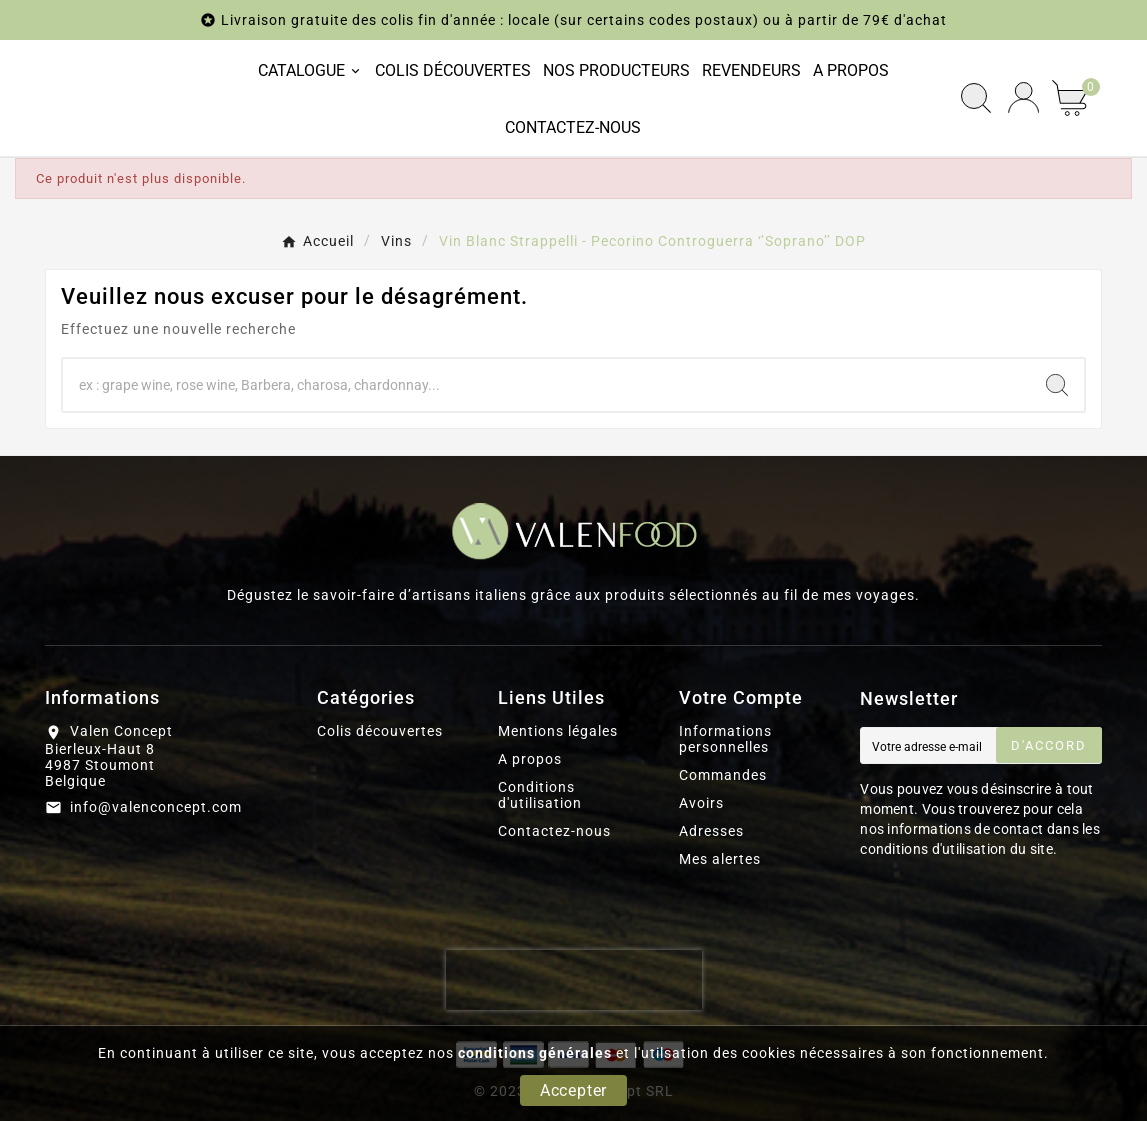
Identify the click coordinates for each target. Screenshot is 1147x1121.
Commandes (723, 775)
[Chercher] (546, 385)
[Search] (1057, 385)
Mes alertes (720, 859)
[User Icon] (1023, 97)
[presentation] (574, 980)
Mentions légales (558, 731)
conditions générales (535, 1053)
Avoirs (701, 803)
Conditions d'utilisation (540, 795)
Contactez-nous (554, 831)
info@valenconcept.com (156, 807)
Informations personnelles (725, 739)
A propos (530, 759)
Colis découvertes (380, 731)
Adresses (711, 831)
